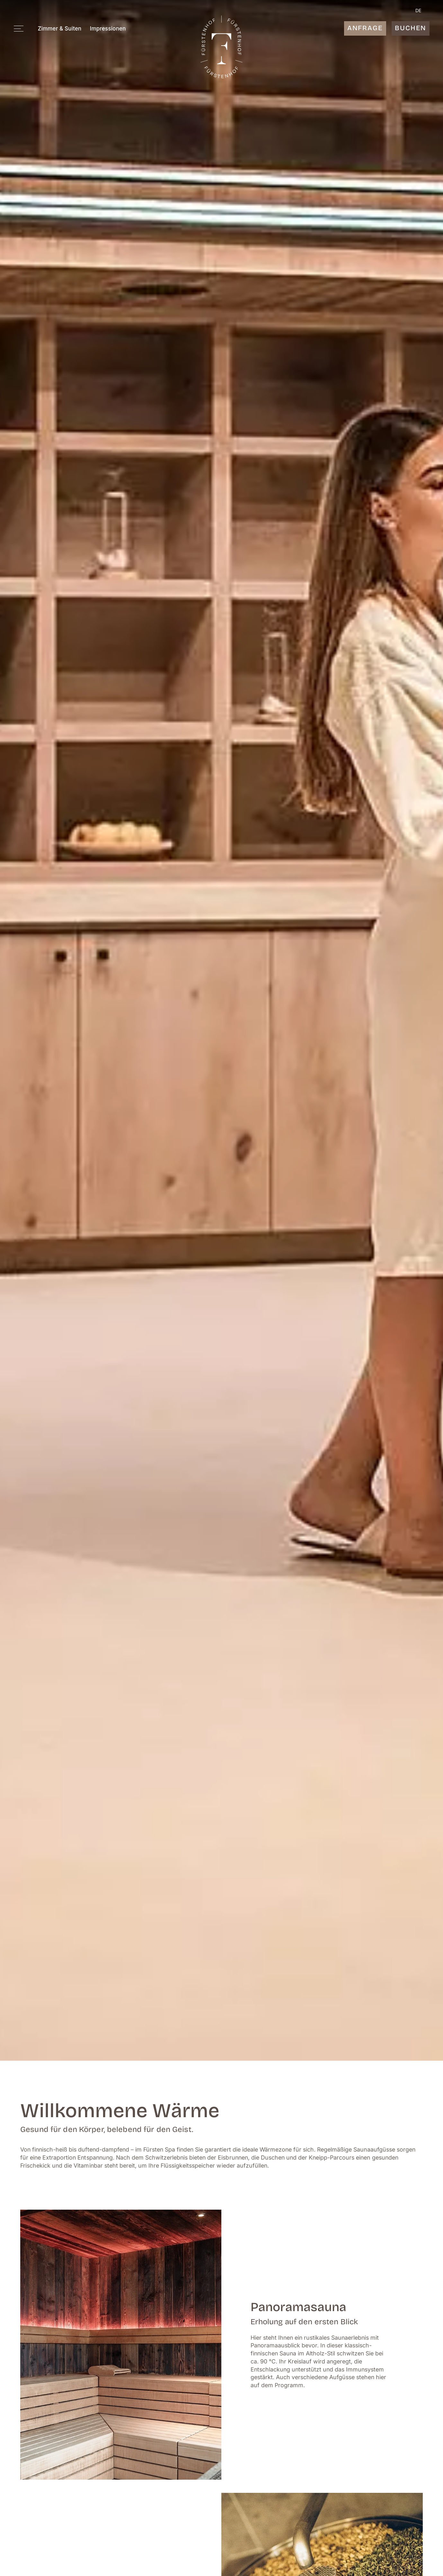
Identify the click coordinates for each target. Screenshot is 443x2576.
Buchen (410, 28)
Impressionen (108, 28)
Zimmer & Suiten (60, 28)
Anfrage (365, 28)
